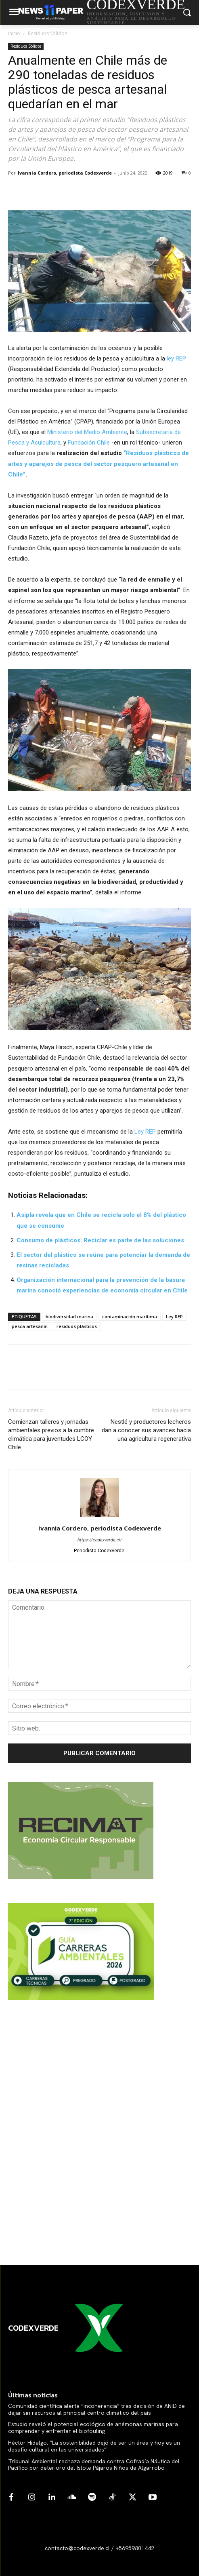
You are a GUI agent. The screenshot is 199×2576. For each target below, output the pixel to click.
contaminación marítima (129, 1316)
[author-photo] (99, 1517)
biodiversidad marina (69, 1316)
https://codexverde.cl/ (99, 1540)
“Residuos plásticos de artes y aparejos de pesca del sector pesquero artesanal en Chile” (98, 463)
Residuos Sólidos (47, 33)
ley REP (176, 358)
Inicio (14, 33)
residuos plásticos (77, 1326)
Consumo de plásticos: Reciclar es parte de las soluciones (100, 1240)
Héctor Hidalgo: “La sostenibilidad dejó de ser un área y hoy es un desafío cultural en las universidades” (94, 2446)
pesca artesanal (30, 1326)
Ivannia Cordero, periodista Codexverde (65, 173)
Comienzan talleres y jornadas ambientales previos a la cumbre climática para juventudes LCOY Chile (51, 1434)
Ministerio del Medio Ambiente (87, 432)
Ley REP (145, 1131)
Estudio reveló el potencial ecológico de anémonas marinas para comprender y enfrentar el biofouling (93, 2427)
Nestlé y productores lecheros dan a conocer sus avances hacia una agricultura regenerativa (146, 1430)
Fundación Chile (89, 442)
